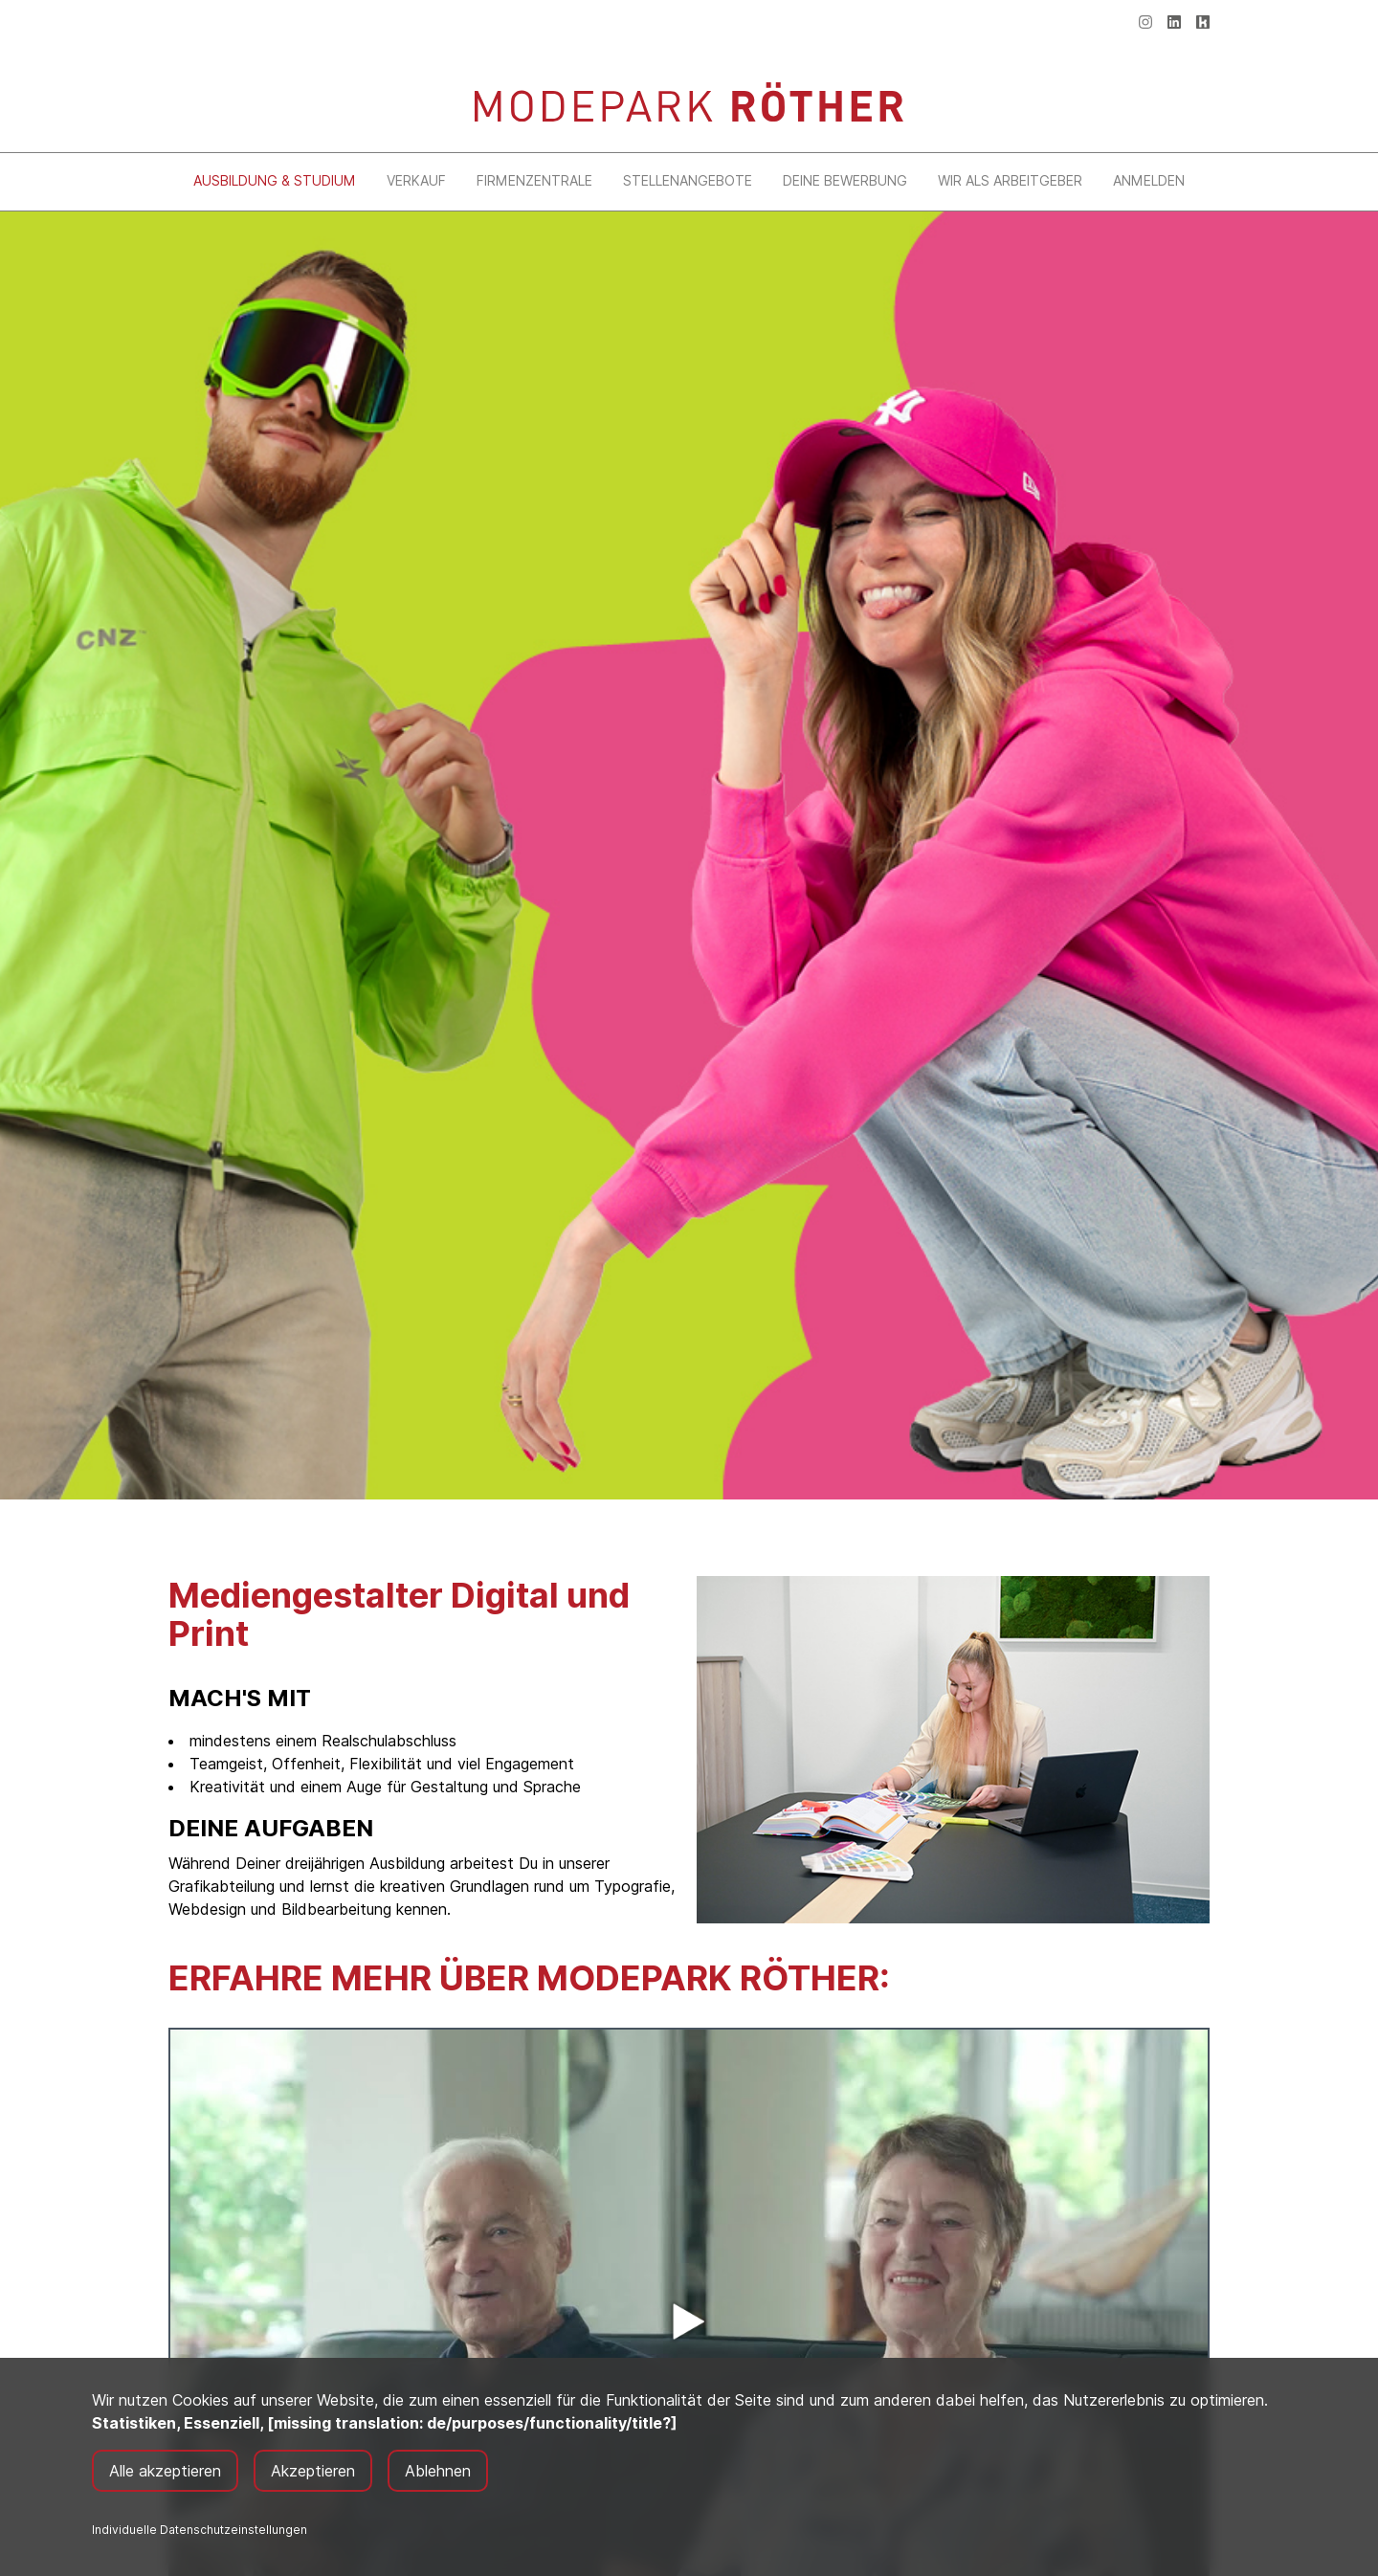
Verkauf (416, 180)
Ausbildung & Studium (274, 180)
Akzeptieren (313, 2470)
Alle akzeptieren (165, 2470)
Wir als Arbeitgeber (1010, 180)
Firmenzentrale (534, 180)
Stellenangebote (687, 180)
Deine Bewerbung (845, 180)
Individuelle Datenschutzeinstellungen (199, 2529)
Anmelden (1149, 180)
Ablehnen (438, 2470)
